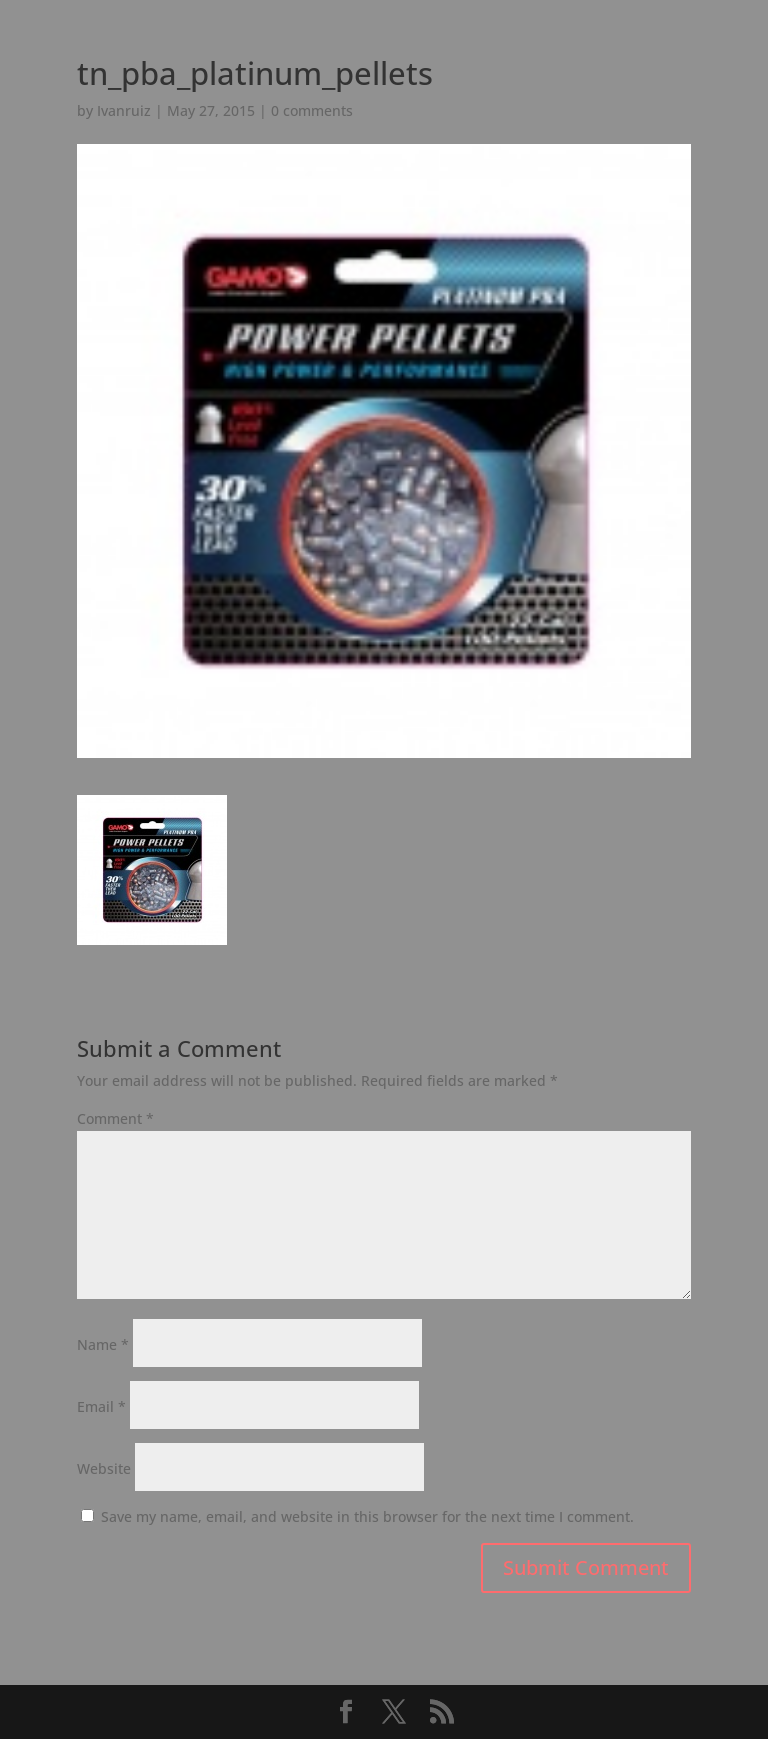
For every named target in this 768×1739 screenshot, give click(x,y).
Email (101, 1406)
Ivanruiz (124, 110)
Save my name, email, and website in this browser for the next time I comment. (367, 1516)
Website (104, 1468)
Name (103, 1344)
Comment (115, 1118)
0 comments (312, 110)
